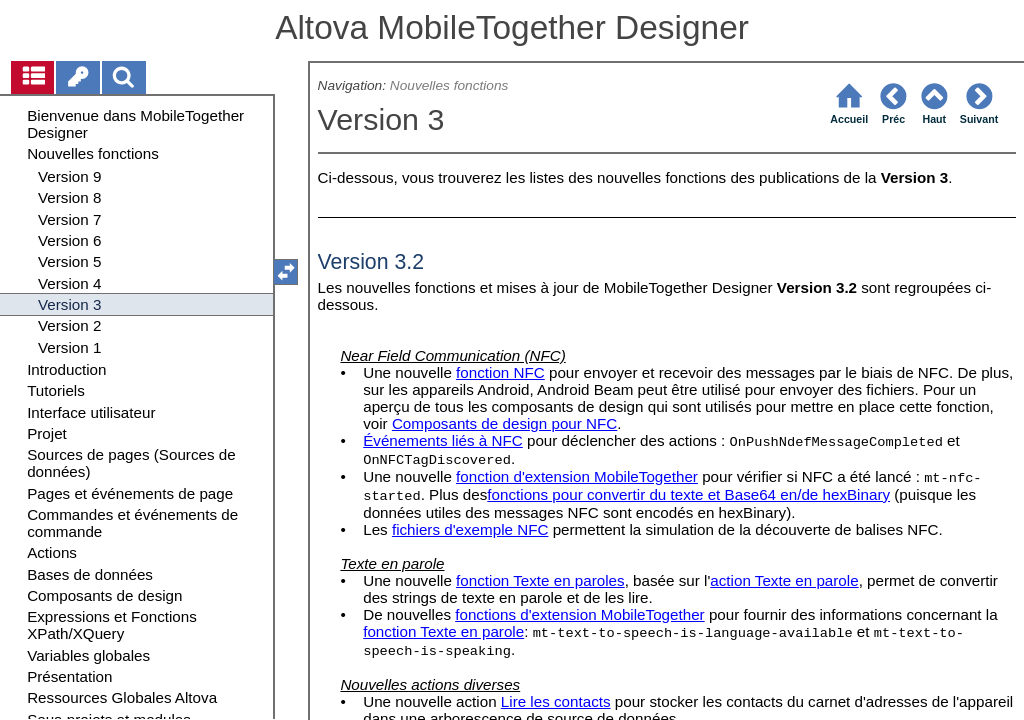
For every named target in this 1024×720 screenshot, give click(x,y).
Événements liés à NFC (443, 440)
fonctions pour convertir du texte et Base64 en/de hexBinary (688, 494)
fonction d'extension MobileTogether (577, 476)
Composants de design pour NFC (504, 423)
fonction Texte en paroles (540, 580)
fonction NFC (500, 372)
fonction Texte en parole (443, 631)
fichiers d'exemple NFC (470, 529)
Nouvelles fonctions (449, 85)
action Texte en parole (784, 580)
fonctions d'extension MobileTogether (579, 614)
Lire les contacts (556, 701)
